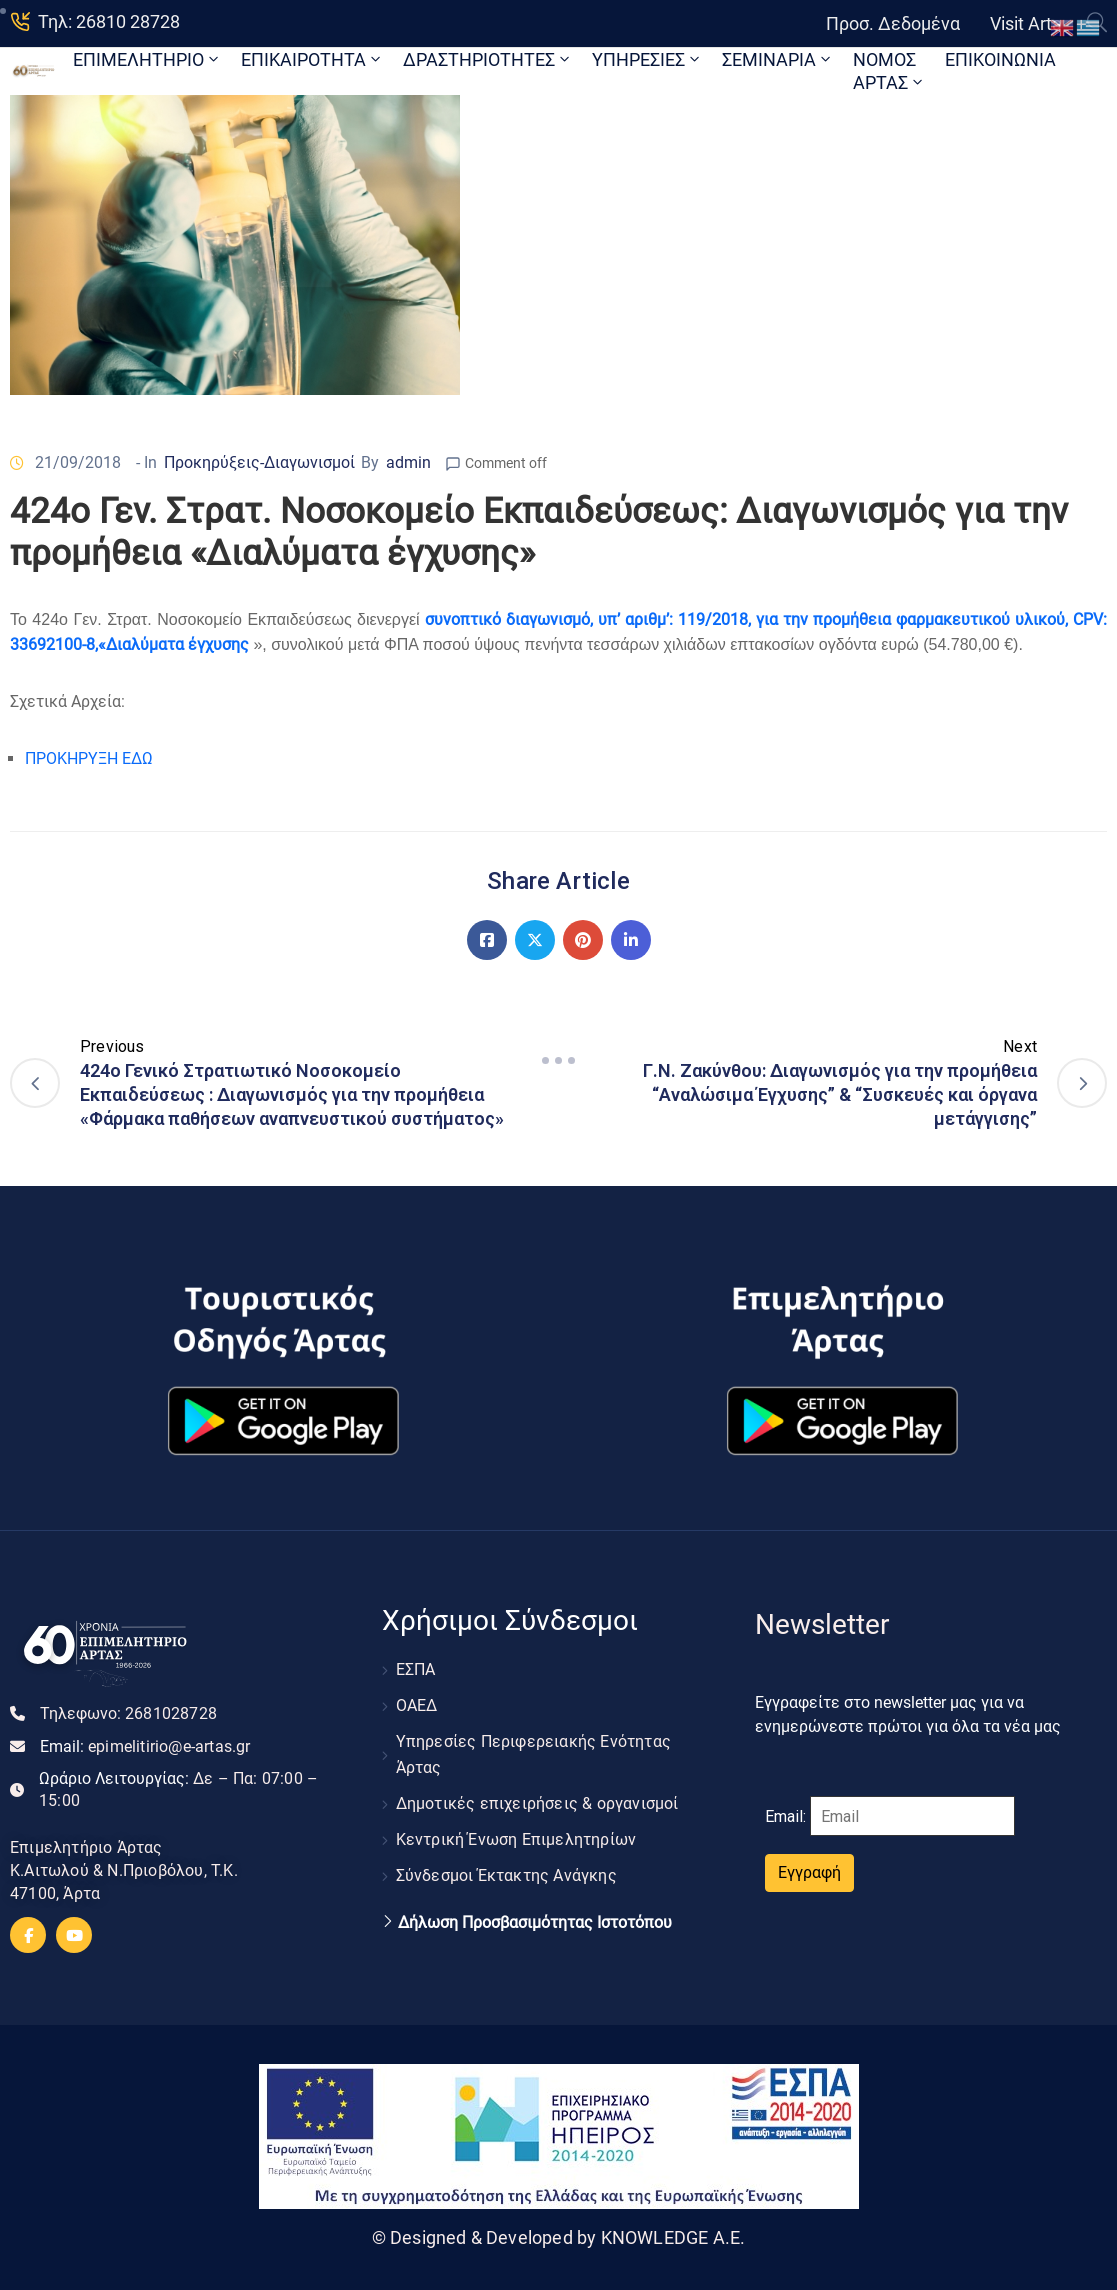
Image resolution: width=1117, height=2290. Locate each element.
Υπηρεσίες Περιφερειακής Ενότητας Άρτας (533, 1754)
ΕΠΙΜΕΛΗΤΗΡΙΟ (147, 59)
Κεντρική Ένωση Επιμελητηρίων (516, 1839)
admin (408, 462)
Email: (145, 1746)
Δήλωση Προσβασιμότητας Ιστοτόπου (535, 1923)
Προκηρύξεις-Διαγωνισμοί (259, 462)
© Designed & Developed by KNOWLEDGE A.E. (559, 2237)
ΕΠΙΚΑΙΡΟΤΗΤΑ (312, 59)
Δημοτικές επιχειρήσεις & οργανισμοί (537, 1803)
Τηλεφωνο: (128, 1713)
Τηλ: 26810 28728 (109, 21)
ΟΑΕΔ (417, 1705)
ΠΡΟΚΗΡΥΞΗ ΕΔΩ (89, 758)
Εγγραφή (809, 1872)
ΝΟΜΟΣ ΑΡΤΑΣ (889, 71)
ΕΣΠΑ (416, 1669)
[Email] (912, 1816)
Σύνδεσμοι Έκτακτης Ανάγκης (506, 1875)
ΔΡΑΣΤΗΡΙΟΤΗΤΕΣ (488, 59)
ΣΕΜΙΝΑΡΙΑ (778, 59)
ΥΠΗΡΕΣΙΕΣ (647, 59)
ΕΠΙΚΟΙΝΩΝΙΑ (1000, 59)
